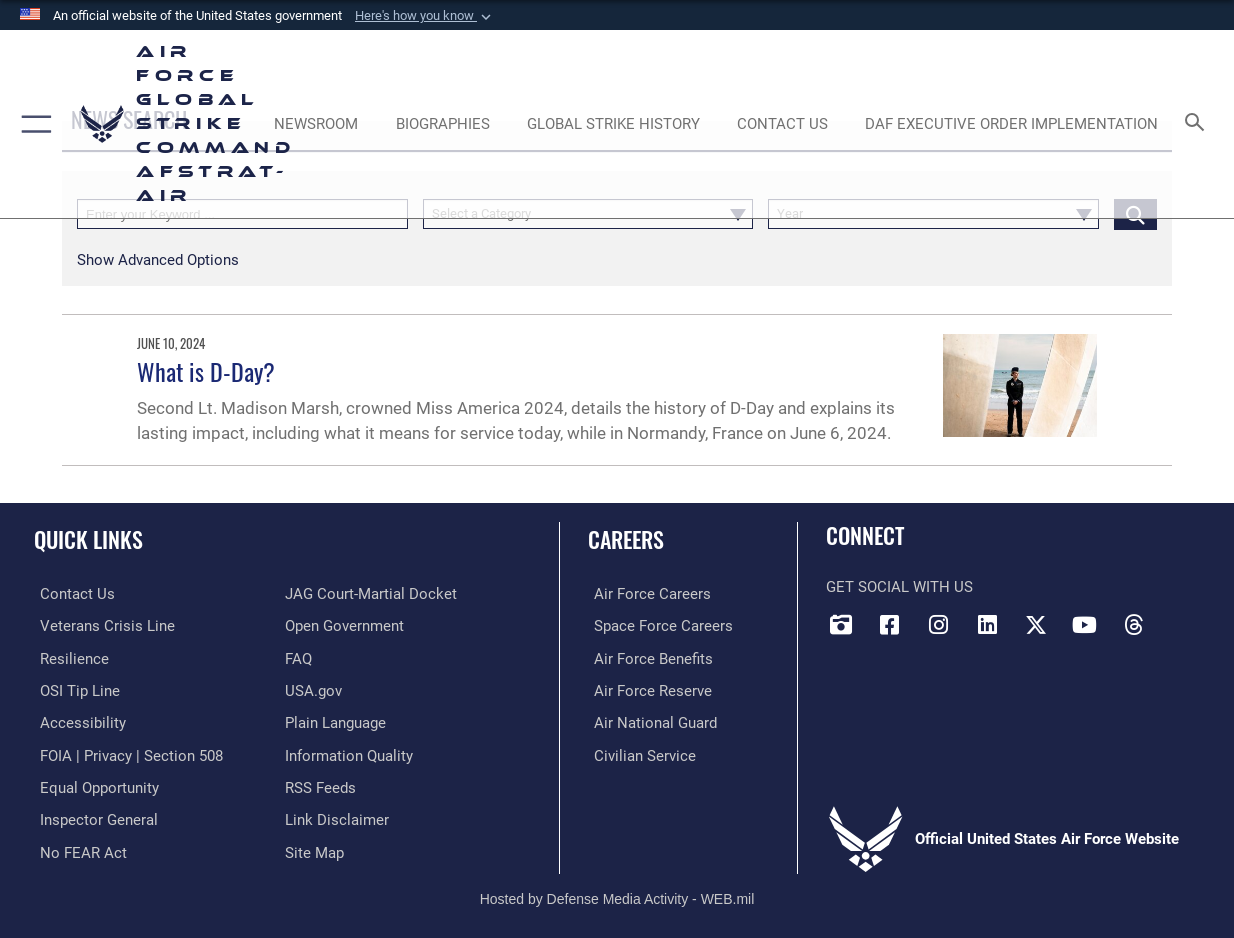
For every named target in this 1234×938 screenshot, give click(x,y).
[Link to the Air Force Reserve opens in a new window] (647, 689)
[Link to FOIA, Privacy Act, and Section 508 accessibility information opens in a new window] (125, 753)
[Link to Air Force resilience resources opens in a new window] (68, 658)
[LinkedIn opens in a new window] (987, 625)
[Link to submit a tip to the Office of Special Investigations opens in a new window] (74, 689)
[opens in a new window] (77, 721)
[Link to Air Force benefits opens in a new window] (647, 658)
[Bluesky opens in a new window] (1182, 618)
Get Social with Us (899, 587)
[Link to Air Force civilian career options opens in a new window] (639, 753)
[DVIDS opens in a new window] (841, 625)
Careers (626, 538)
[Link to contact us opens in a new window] (71, 594)
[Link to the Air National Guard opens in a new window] (649, 721)
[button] (425, 16)
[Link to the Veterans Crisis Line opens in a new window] (101, 626)
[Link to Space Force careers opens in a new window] (657, 626)
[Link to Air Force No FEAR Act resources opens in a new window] (77, 848)
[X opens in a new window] (1036, 625)
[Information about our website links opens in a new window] (337, 816)
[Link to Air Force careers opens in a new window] (646, 594)
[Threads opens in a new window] (1133, 625)
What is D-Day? (206, 371)
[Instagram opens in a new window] (938, 625)
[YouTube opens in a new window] (1084, 625)
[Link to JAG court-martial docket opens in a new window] (371, 594)
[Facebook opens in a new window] (890, 625)
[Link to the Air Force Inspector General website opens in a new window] (93, 816)
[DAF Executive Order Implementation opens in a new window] (1011, 124)
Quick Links (88, 538)
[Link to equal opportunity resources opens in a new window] (93, 785)
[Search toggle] (1199, 123)
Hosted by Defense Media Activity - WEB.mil (617, 894)
